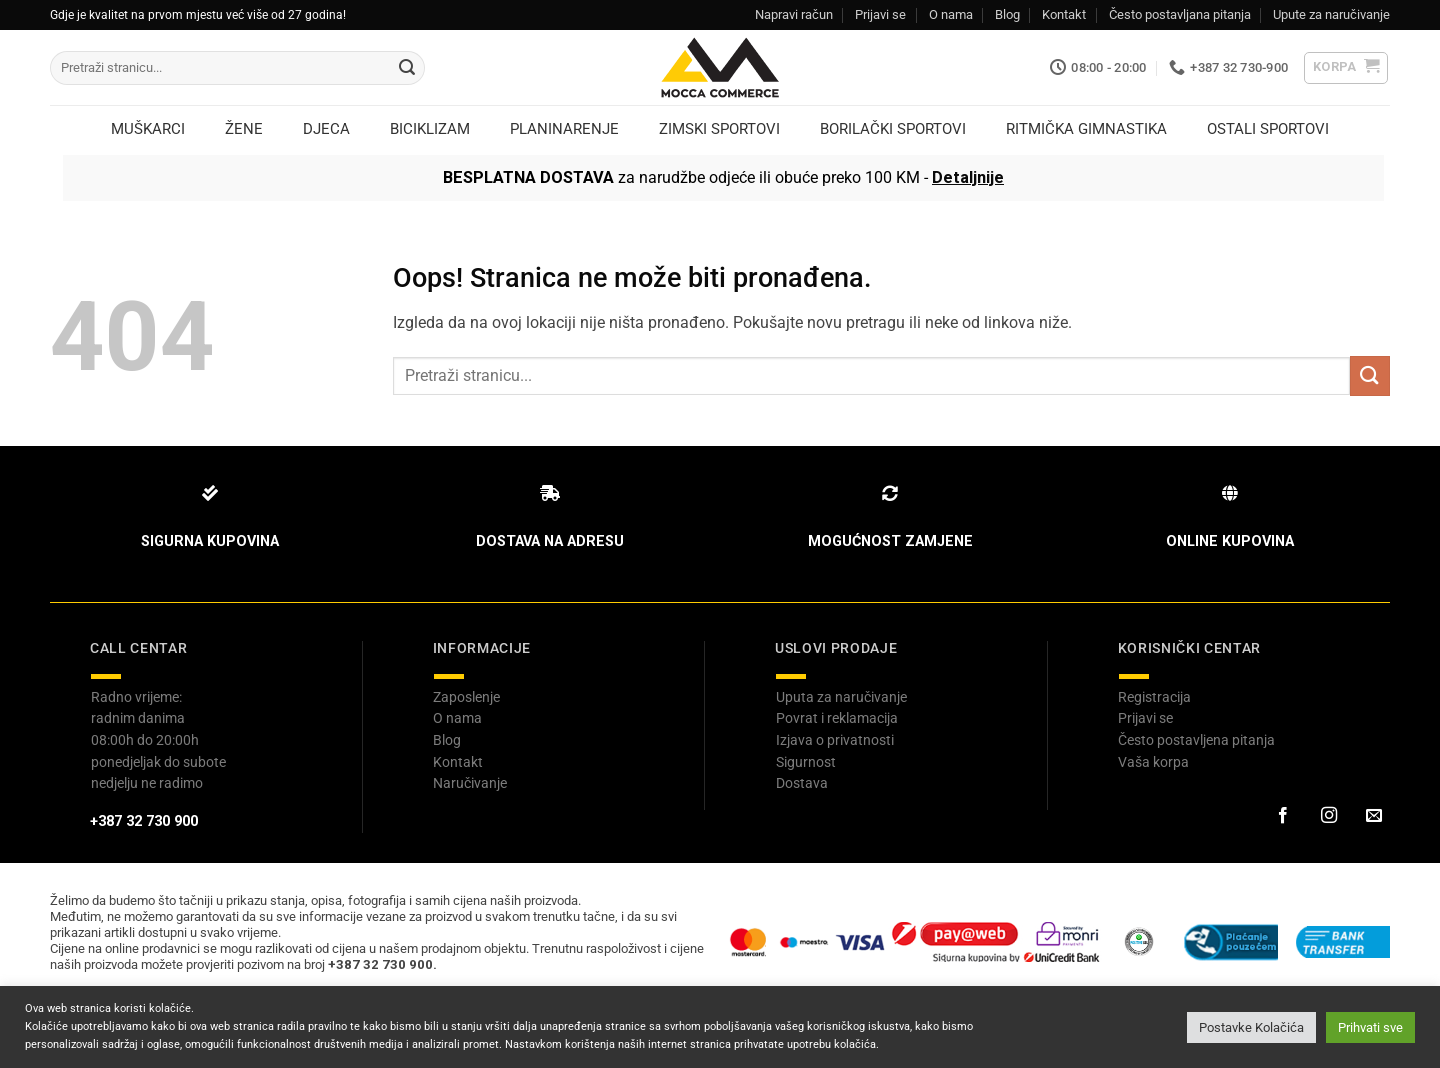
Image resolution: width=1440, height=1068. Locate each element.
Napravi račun (794, 14)
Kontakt (1064, 14)
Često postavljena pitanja (1196, 740)
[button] (1346, 68)
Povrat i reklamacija (837, 718)
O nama (951, 14)
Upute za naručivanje (1331, 14)
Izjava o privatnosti (835, 740)
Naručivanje (470, 783)
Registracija (1154, 697)
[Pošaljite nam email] (1374, 816)
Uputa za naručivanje (841, 697)
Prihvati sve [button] (1370, 1027)
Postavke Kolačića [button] (1251, 1027)
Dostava (802, 783)
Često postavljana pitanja (1180, 14)
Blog (1007, 14)
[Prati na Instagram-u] (1328, 816)
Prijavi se (880, 14)
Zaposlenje (466, 697)
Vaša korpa (1153, 762)
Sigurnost (806, 762)
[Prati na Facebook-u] (1283, 816)
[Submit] (407, 68)
